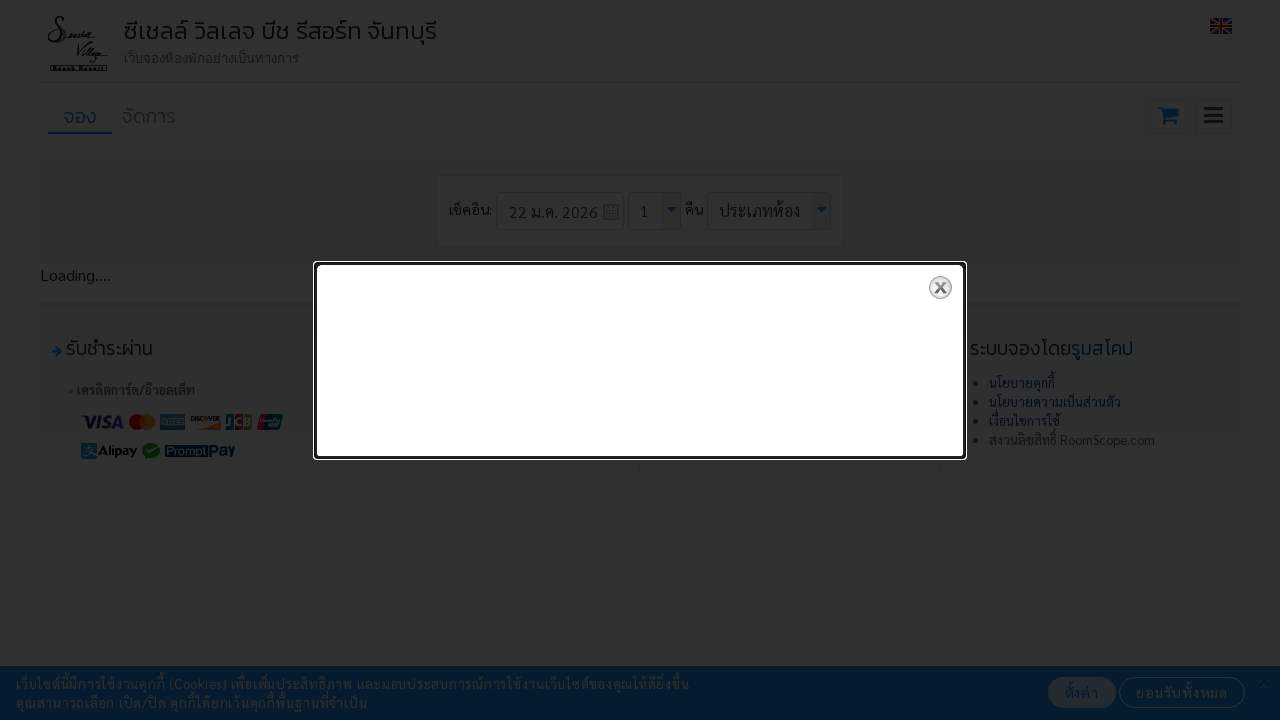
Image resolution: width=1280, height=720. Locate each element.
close (940, 287)
